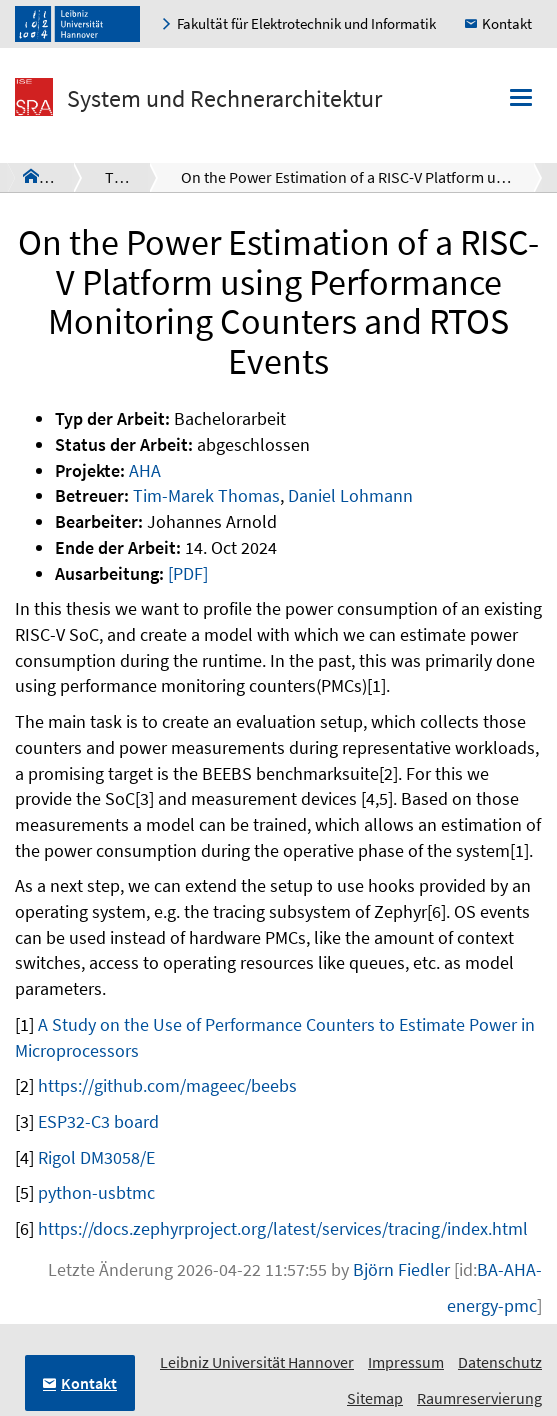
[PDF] (188, 573)
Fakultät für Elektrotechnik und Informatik (306, 23)
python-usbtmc (96, 1192)
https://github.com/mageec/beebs (167, 1085)
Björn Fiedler (401, 1269)
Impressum (406, 1362)
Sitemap (375, 1398)
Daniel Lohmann (350, 495)
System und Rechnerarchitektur (224, 98)
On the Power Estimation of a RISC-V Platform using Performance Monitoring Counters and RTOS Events (361, 177)
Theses (129, 177)
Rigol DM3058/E (96, 1157)
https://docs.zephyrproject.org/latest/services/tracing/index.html (283, 1228)
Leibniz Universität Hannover (257, 1362)
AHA (145, 470)
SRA (52, 176)
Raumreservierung (479, 1398)
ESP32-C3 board (98, 1121)
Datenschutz (500, 1362)
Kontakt (507, 23)
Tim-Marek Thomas (206, 495)
